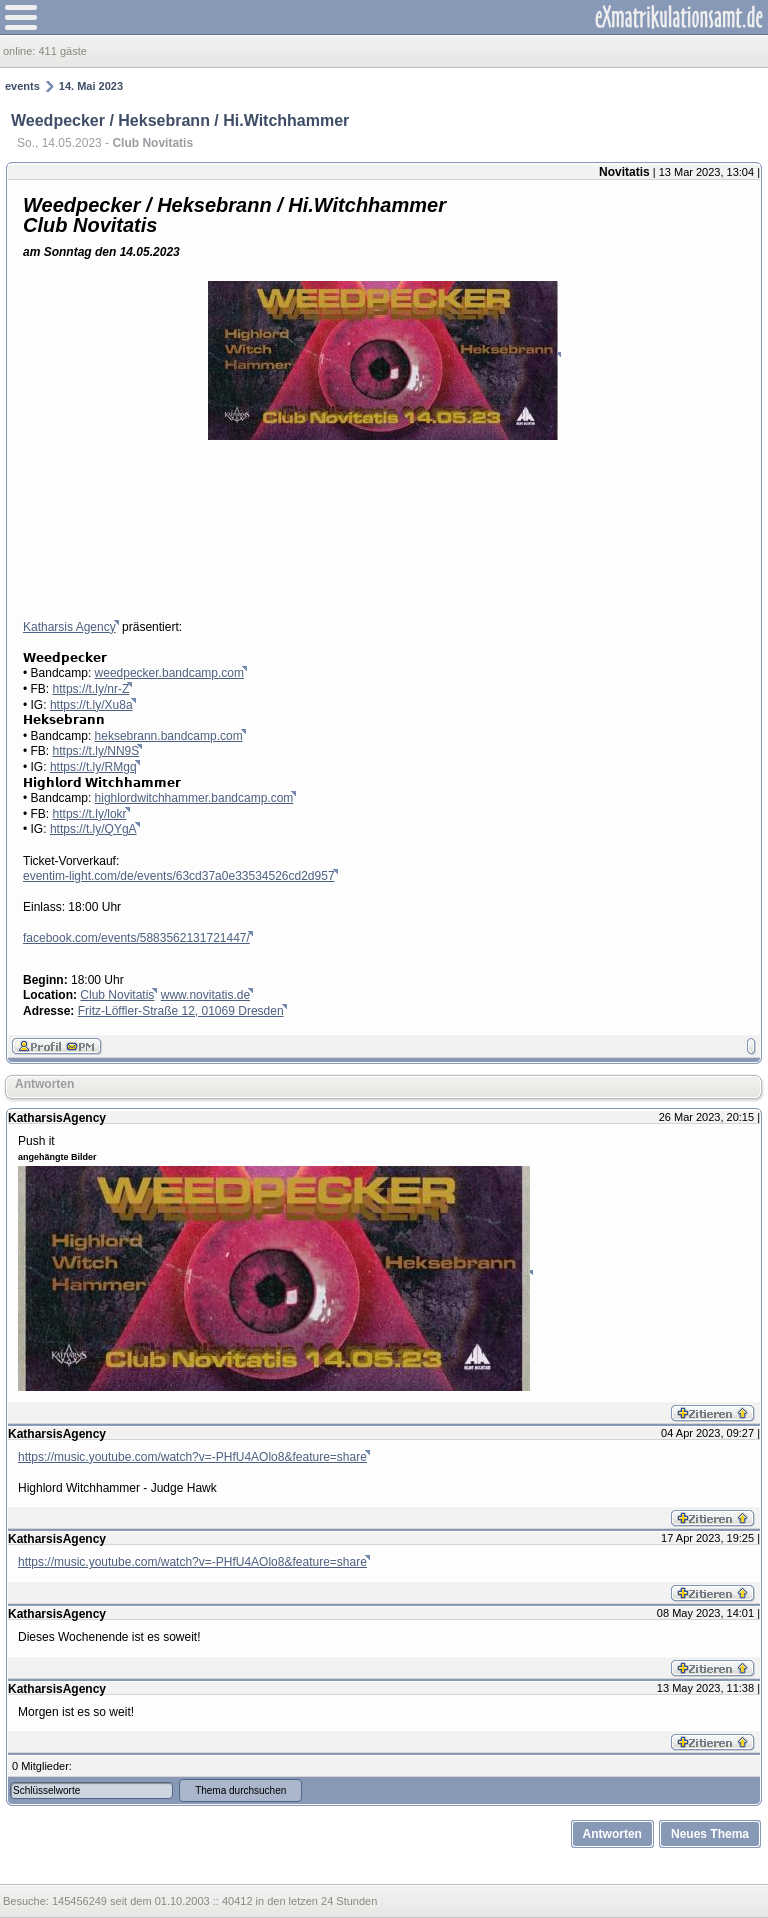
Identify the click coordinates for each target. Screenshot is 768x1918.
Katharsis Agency (69, 627)
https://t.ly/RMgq (93, 767)
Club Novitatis (117, 995)
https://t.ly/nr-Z (91, 689)
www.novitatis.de (205, 995)
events (22, 86)
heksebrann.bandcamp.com (169, 736)
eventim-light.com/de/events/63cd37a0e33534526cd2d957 (179, 876)
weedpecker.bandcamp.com (169, 673)
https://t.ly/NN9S (96, 751)
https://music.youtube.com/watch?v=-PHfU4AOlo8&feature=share (192, 1457)
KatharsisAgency (57, 1118)
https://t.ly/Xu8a (91, 705)
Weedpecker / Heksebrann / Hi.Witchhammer (180, 120)
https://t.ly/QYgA (93, 829)
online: (20, 51)
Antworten (44, 1084)
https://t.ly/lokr (90, 814)
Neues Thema (710, 1834)
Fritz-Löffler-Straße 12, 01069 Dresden (181, 1011)
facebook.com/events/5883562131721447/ (136, 938)
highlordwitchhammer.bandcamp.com (194, 798)
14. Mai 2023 (91, 86)
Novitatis (624, 172)
